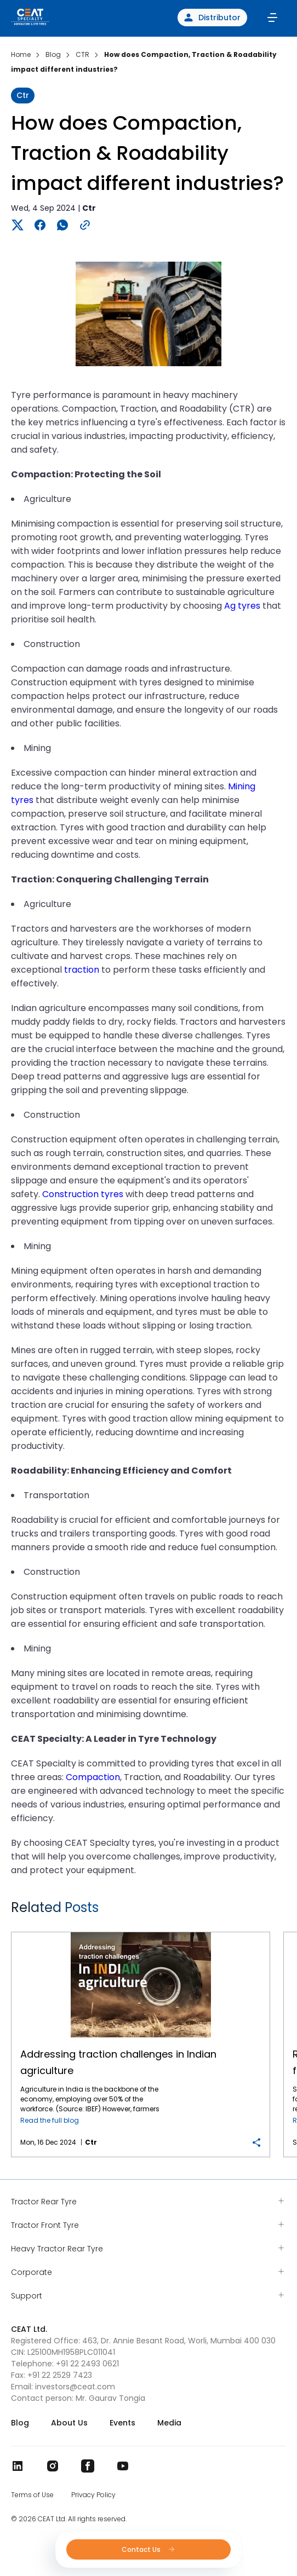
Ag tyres (242, 605)
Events (122, 2422)
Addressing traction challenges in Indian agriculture (140, 1932)
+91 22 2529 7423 (59, 2375)
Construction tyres (82, 1194)
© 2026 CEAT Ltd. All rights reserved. (69, 2519)
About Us (69, 2422)
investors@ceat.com (75, 2386)
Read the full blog (49, 2120)
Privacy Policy (93, 2495)
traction (81, 969)
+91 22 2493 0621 (87, 2363)
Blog (20, 2422)
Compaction (93, 1777)
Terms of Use (32, 2495)
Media (169, 2422)
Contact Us (149, 2549)
